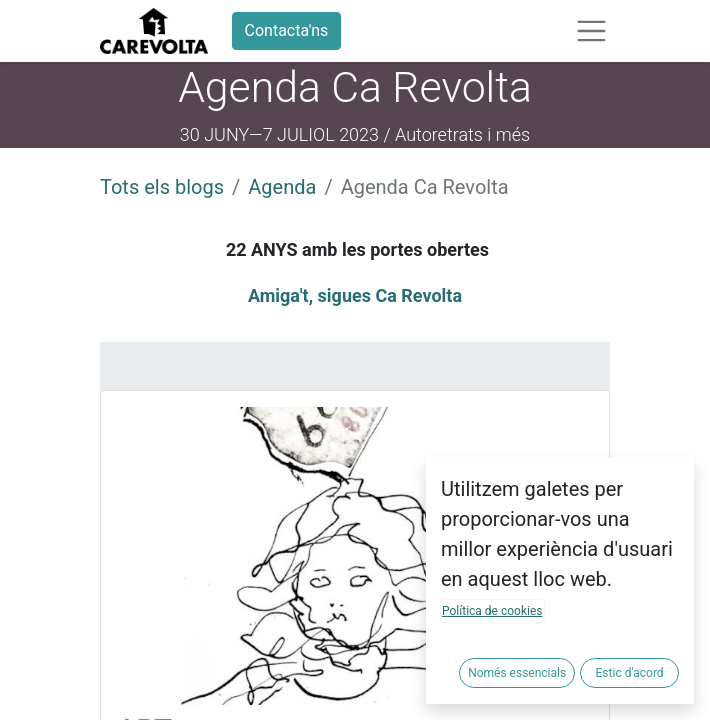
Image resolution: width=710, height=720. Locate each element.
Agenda (282, 187)
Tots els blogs (162, 187)
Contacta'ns (287, 30)
